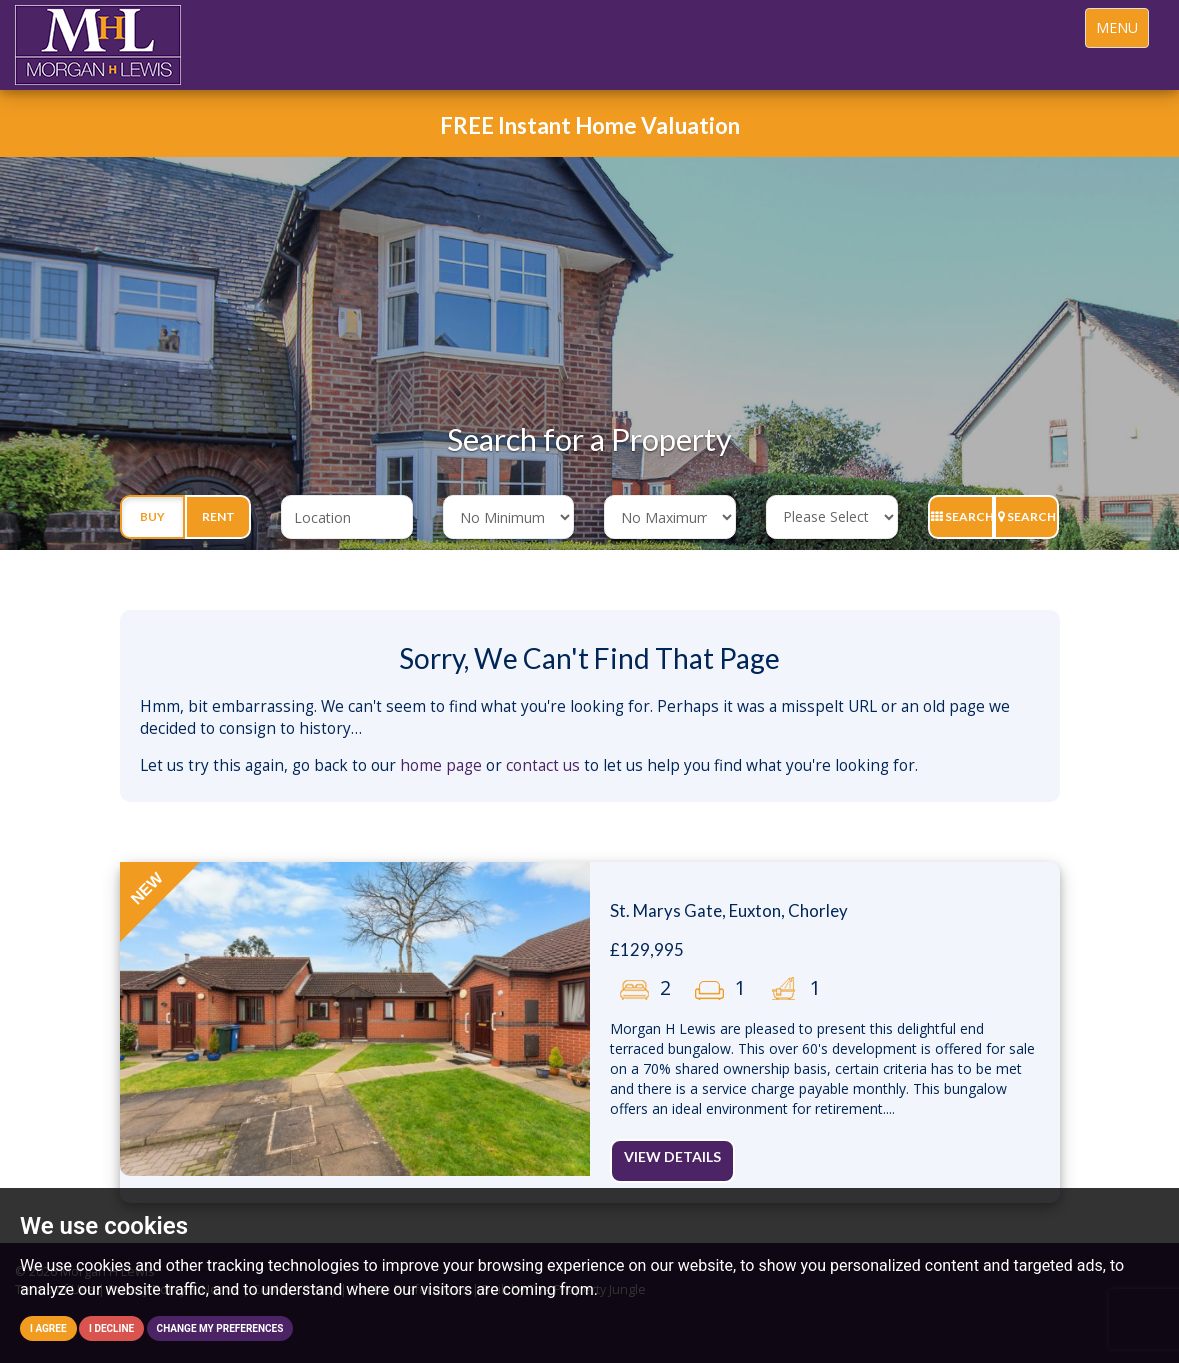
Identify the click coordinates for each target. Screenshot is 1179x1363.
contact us (543, 765)
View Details (672, 1156)
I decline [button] (111, 1328)
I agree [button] (48, 1328)
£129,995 (647, 949)
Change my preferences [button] (220, 1328)
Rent (218, 517)
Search (962, 516)
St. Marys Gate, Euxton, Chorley (729, 910)
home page (441, 765)
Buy (152, 517)
